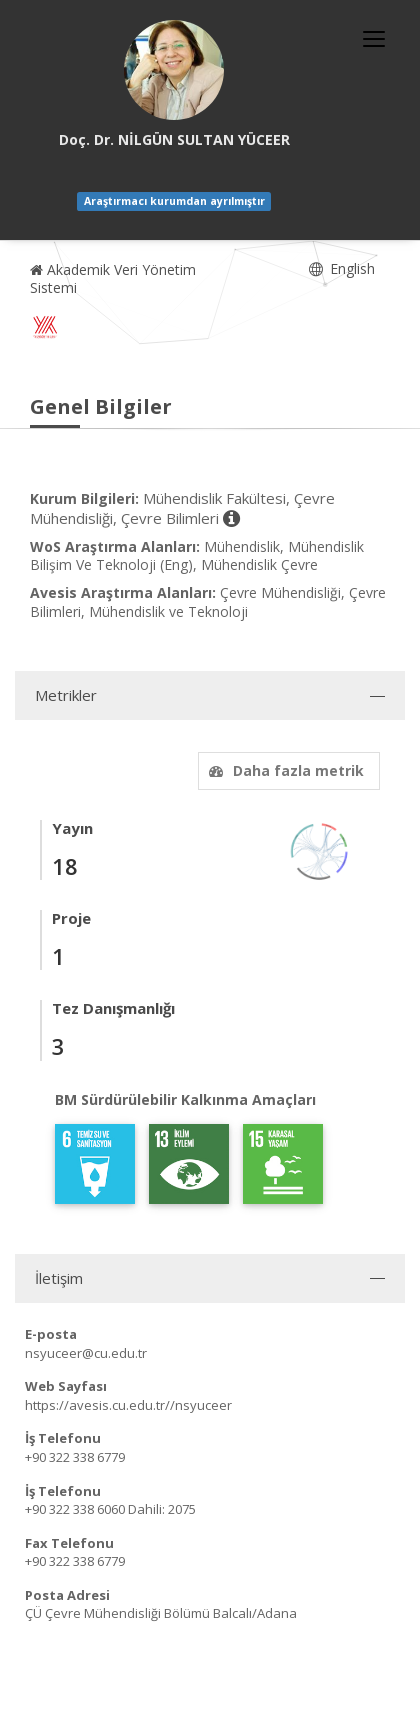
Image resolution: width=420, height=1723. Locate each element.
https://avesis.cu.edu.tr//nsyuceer (128, 1405)
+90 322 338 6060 (75, 1509)
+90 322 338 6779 (75, 1457)
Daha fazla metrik (284, 770)
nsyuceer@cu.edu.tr (86, 1353)
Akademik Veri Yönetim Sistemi (113, 278)
